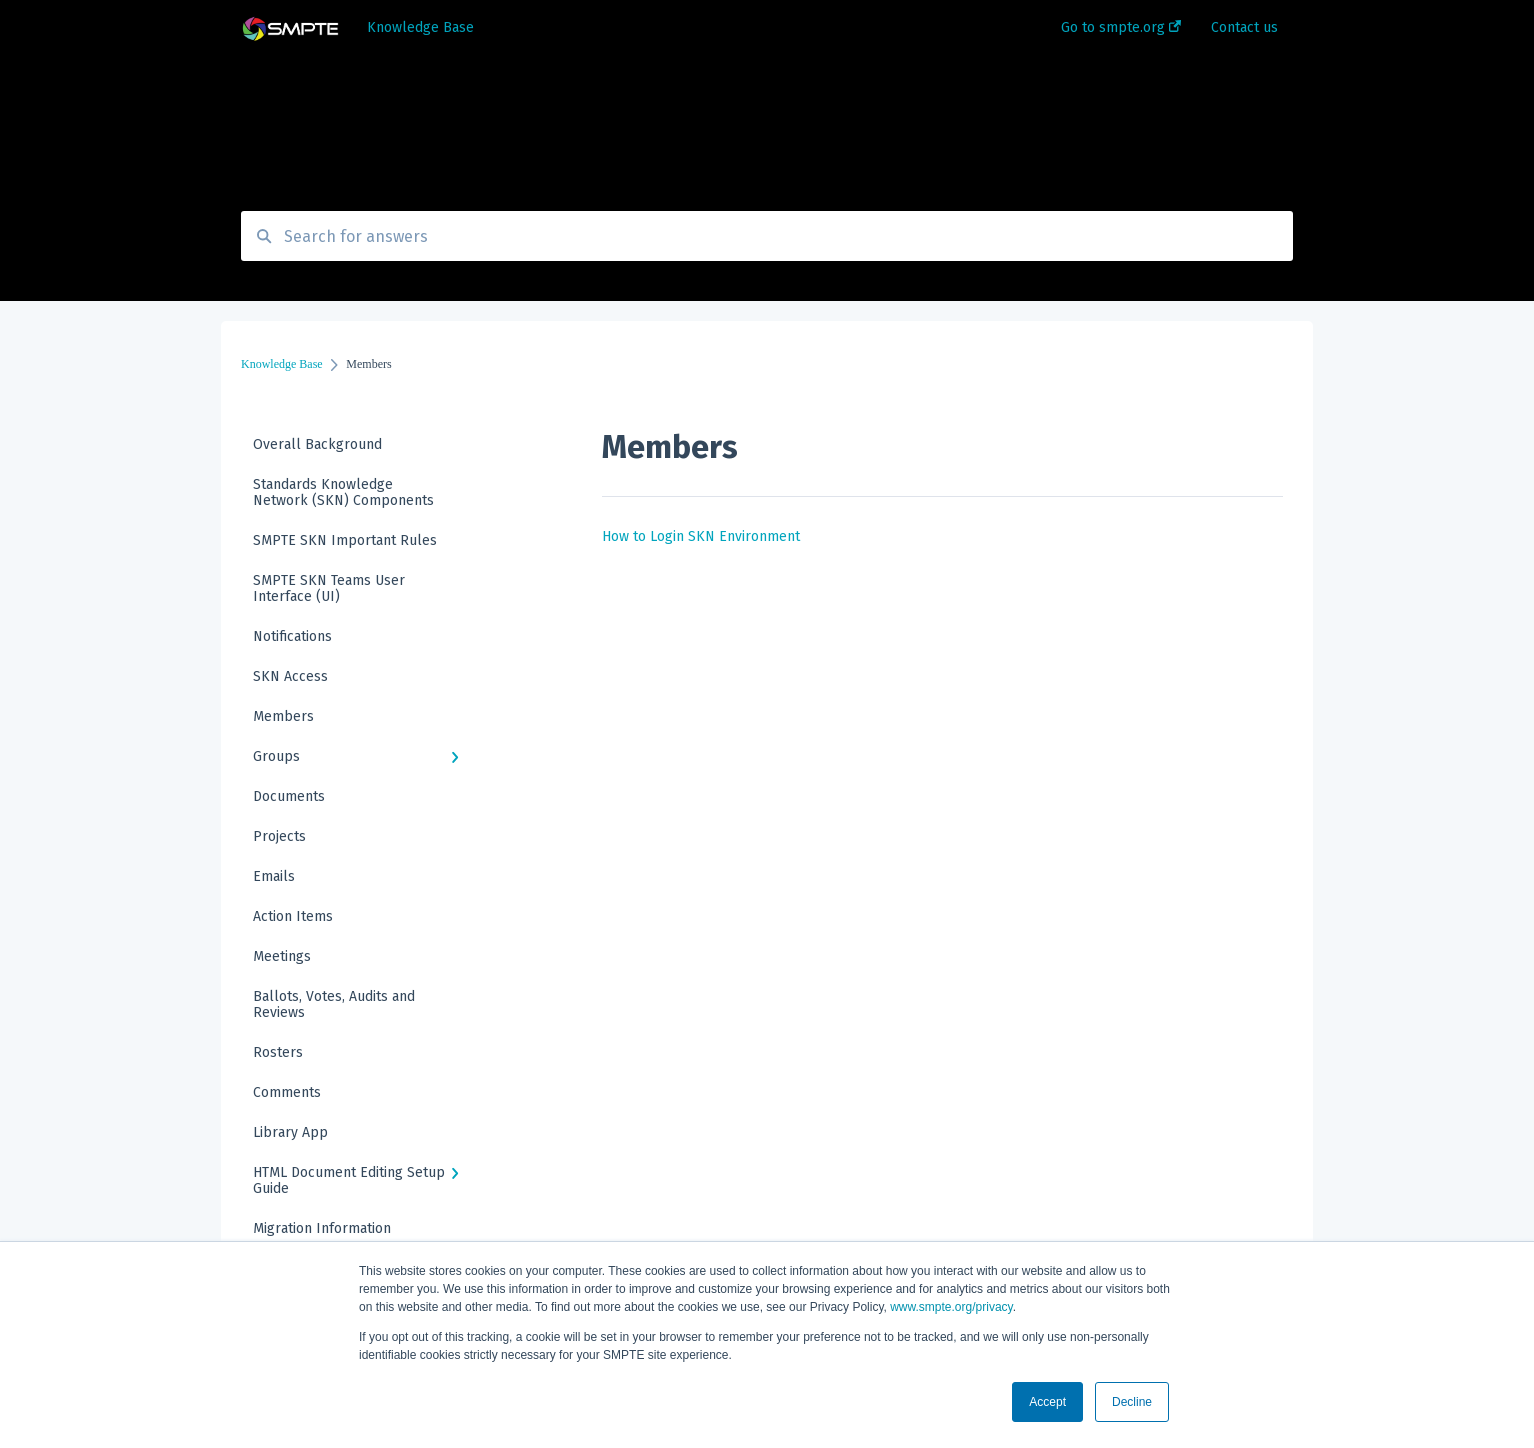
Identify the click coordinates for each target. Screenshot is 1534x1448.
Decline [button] (1132, 1402)
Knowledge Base (420, 27)
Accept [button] (1047, 1402)
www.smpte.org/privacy (951, 1307)
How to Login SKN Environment (701, 536)
